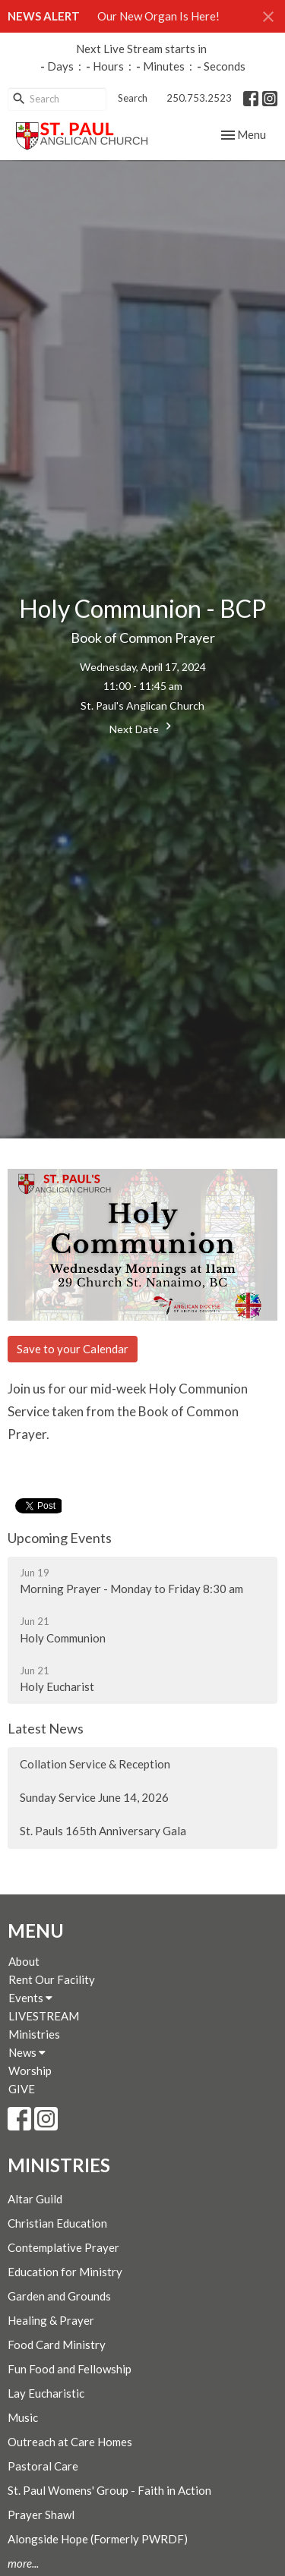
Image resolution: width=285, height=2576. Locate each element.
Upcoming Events (60, 1537)
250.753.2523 (199, 98)
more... (23, 2563)
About (24, 1961)
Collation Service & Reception (95, 1764)
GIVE (21, 2089)
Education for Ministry (65, 2271)
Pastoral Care (43, 2466)
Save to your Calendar (72, 1349)
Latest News (46, 1728)
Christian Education (57, 2223)
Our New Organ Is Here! (158, 16)
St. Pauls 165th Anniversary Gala (103, 1831)
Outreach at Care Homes (70, 2441)
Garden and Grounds (59, 2296)
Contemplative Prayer (63, 2247)
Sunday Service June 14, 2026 (94, 1797)
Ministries (34, 2034)
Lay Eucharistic (46, 2393)
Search (132, 98)
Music (23, 2417)
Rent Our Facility (51, 1979)
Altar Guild (35, 2199)
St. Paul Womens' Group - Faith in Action (109, 2490)
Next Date (142, 727)
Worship (30, 2070)
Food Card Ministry (57, 2344)
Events (30, 1997)
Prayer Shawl (41, 2514)
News (27, 2052)
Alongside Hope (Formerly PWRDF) (98, 2539)
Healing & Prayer (51, 2320)
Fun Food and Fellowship (69, 2369)
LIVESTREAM (43, 2016)
